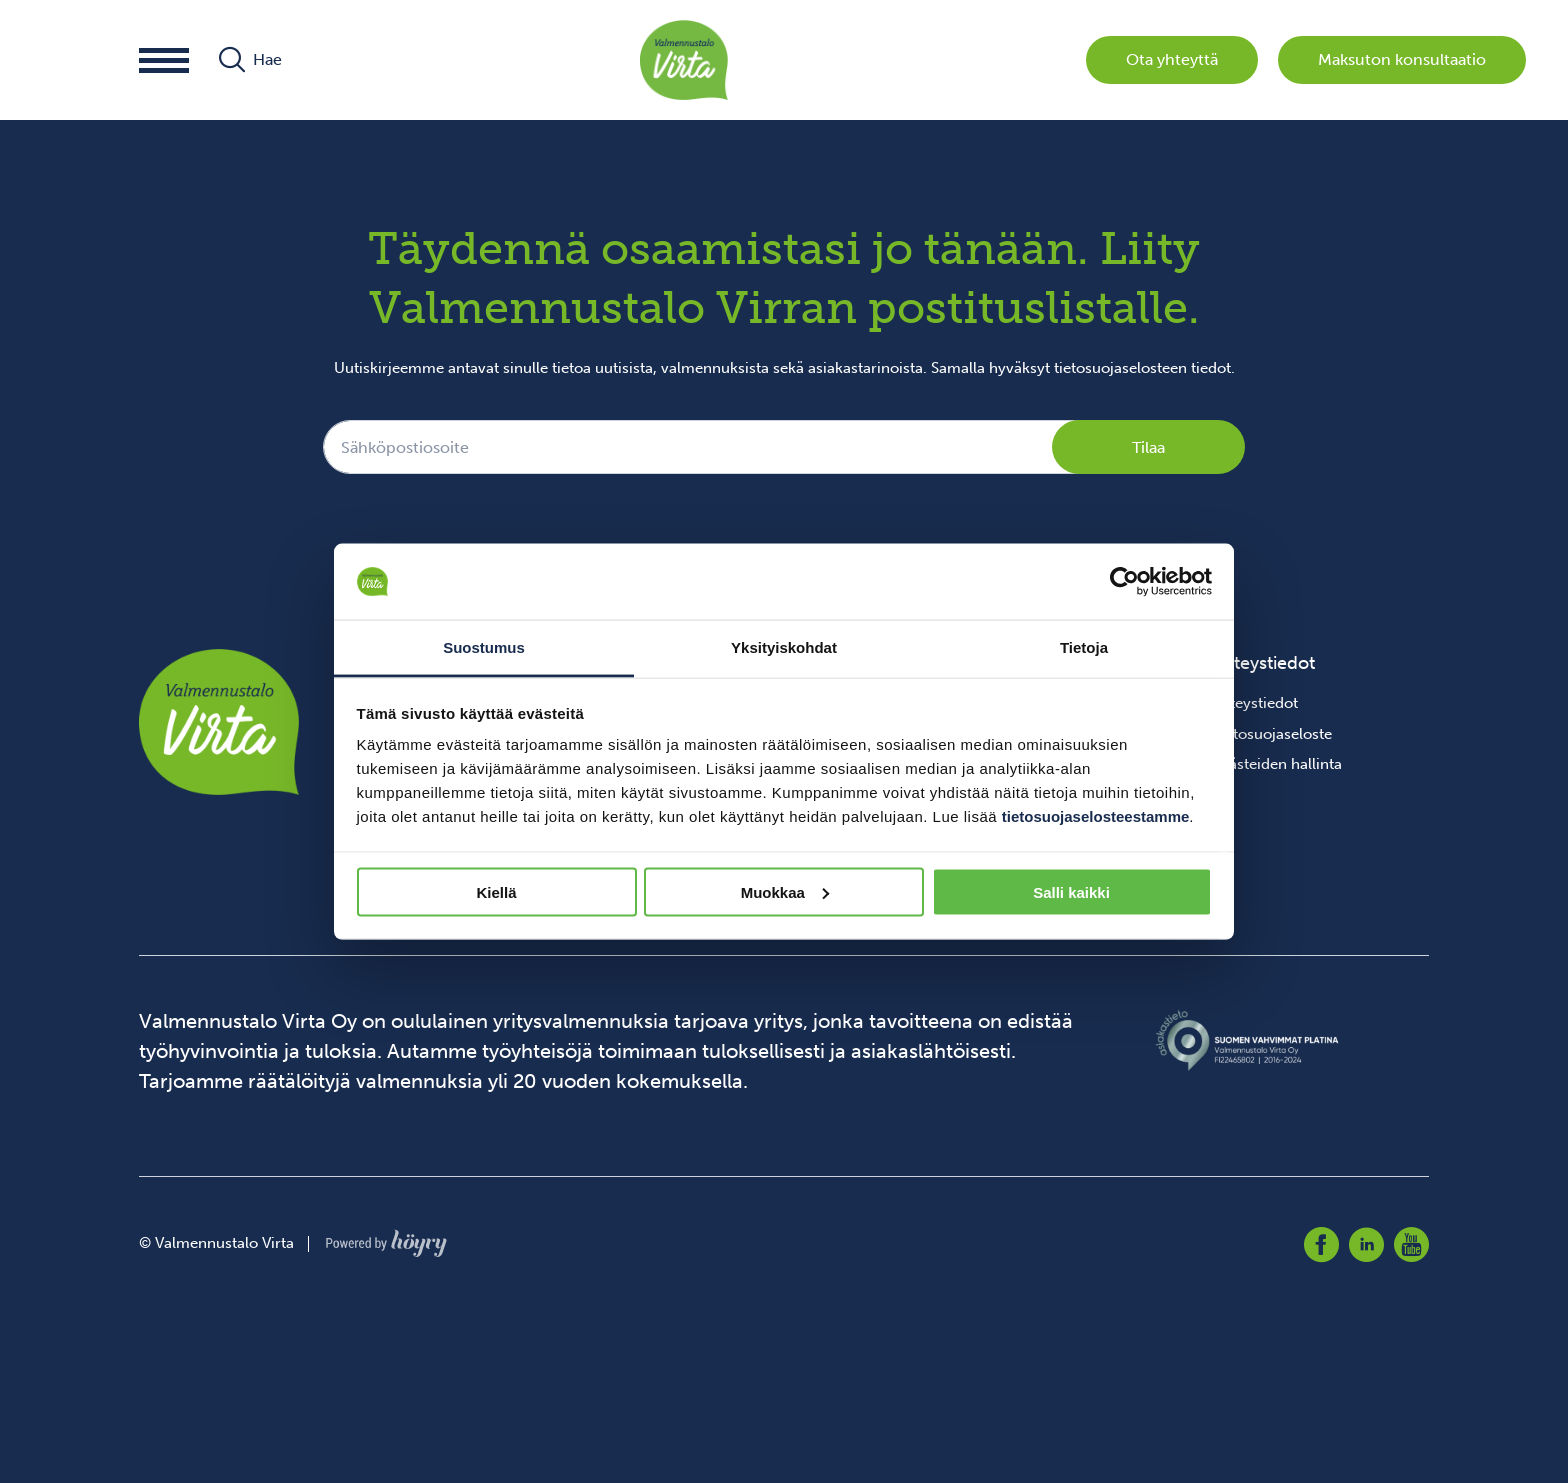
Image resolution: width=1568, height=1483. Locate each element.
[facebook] (1321, 1244)
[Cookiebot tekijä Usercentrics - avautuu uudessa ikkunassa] (1124, 582)
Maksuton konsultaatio (1402, 59)
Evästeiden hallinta (1277, 764)
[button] (164, 60)
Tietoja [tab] (1084, 647)
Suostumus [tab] (484, 647)
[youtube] (1411, 1244)
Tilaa (1148, 447)
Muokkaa (785, 891)
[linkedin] (1366, 1244)
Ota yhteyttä (1172, 59)
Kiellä (496, 891)
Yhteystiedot (1255, 703)
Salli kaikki (1071, 891)
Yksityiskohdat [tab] (784, 647)
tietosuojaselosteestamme (1096, 816)
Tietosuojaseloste (1272, 734)
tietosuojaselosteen (1120, 368)
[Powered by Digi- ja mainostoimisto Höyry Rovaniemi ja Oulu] (386, 1238)
